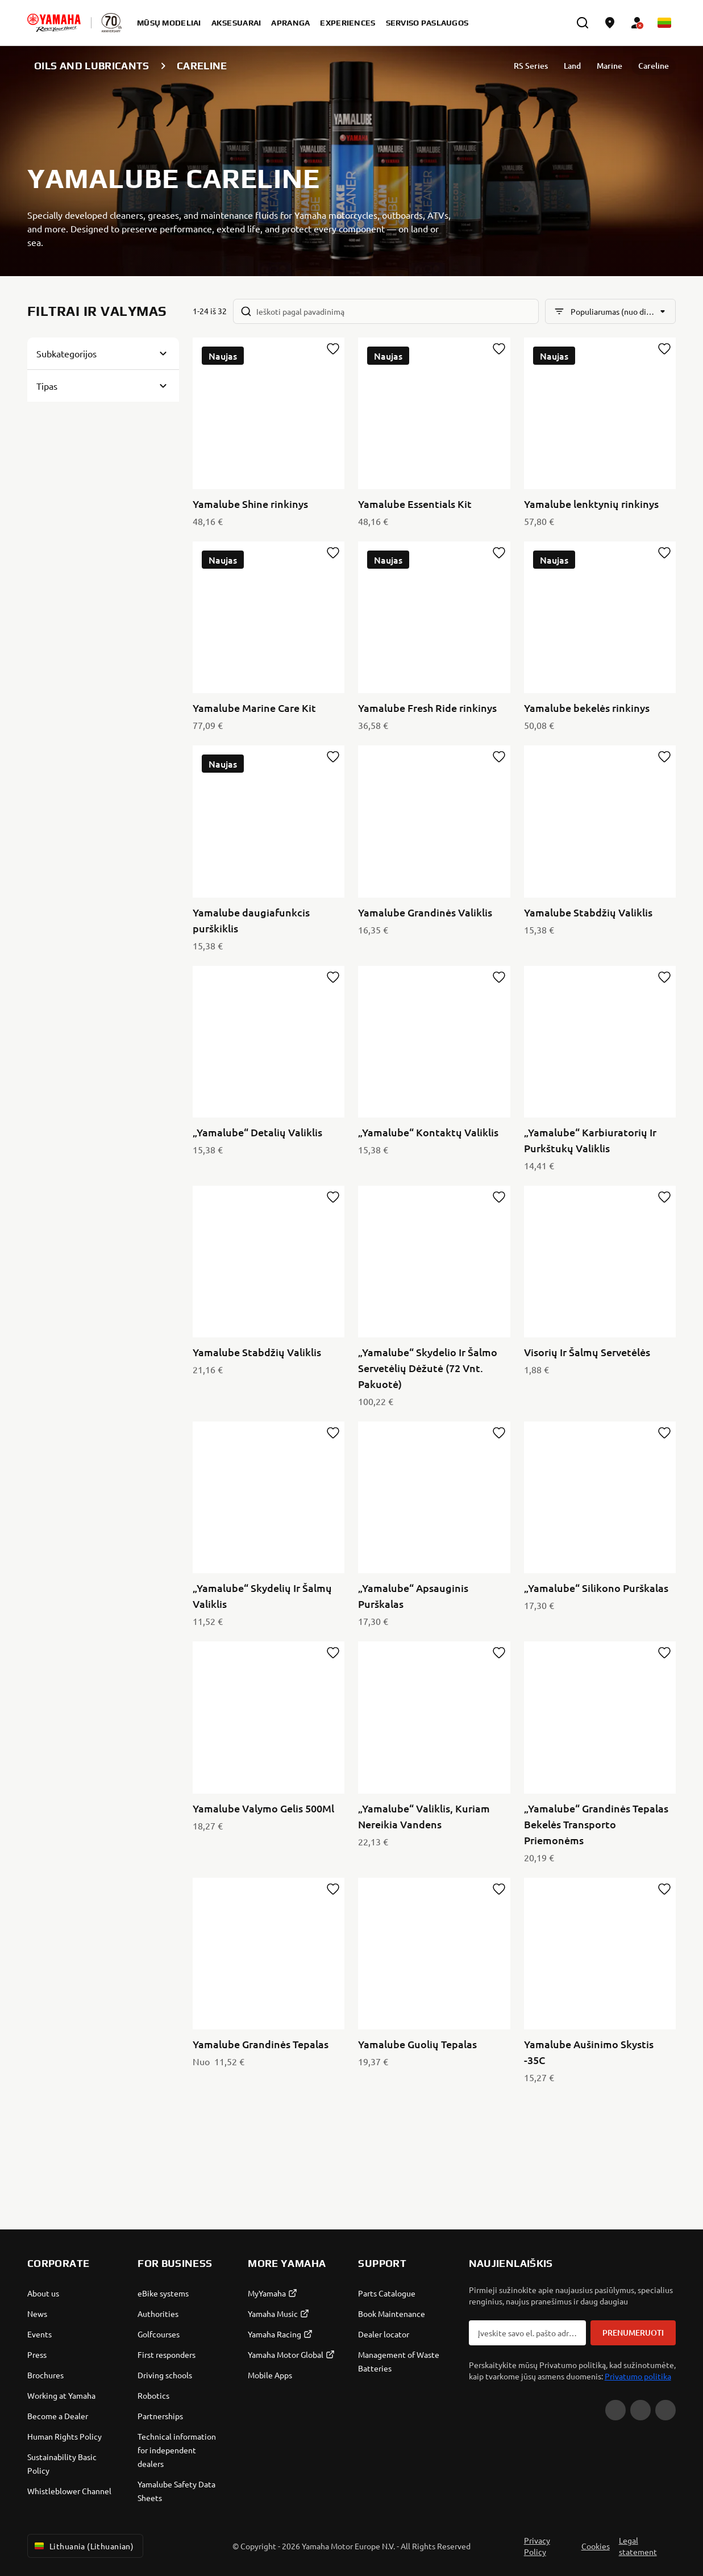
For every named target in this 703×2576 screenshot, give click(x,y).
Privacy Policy (537, 2546)
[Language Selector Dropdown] (664, 22)
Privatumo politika (638, 2376)
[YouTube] (615, 2410)
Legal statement (638, 2546)
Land (572, 65)
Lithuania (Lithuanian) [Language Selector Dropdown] (83, 2546)
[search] (582, 22)
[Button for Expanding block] (103, 353)
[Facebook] (640, 2410)
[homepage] (54, 22)
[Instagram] (665, 2410)
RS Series (531, 65)
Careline (653, 65)
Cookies (595, 2546)
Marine (609, 65)
